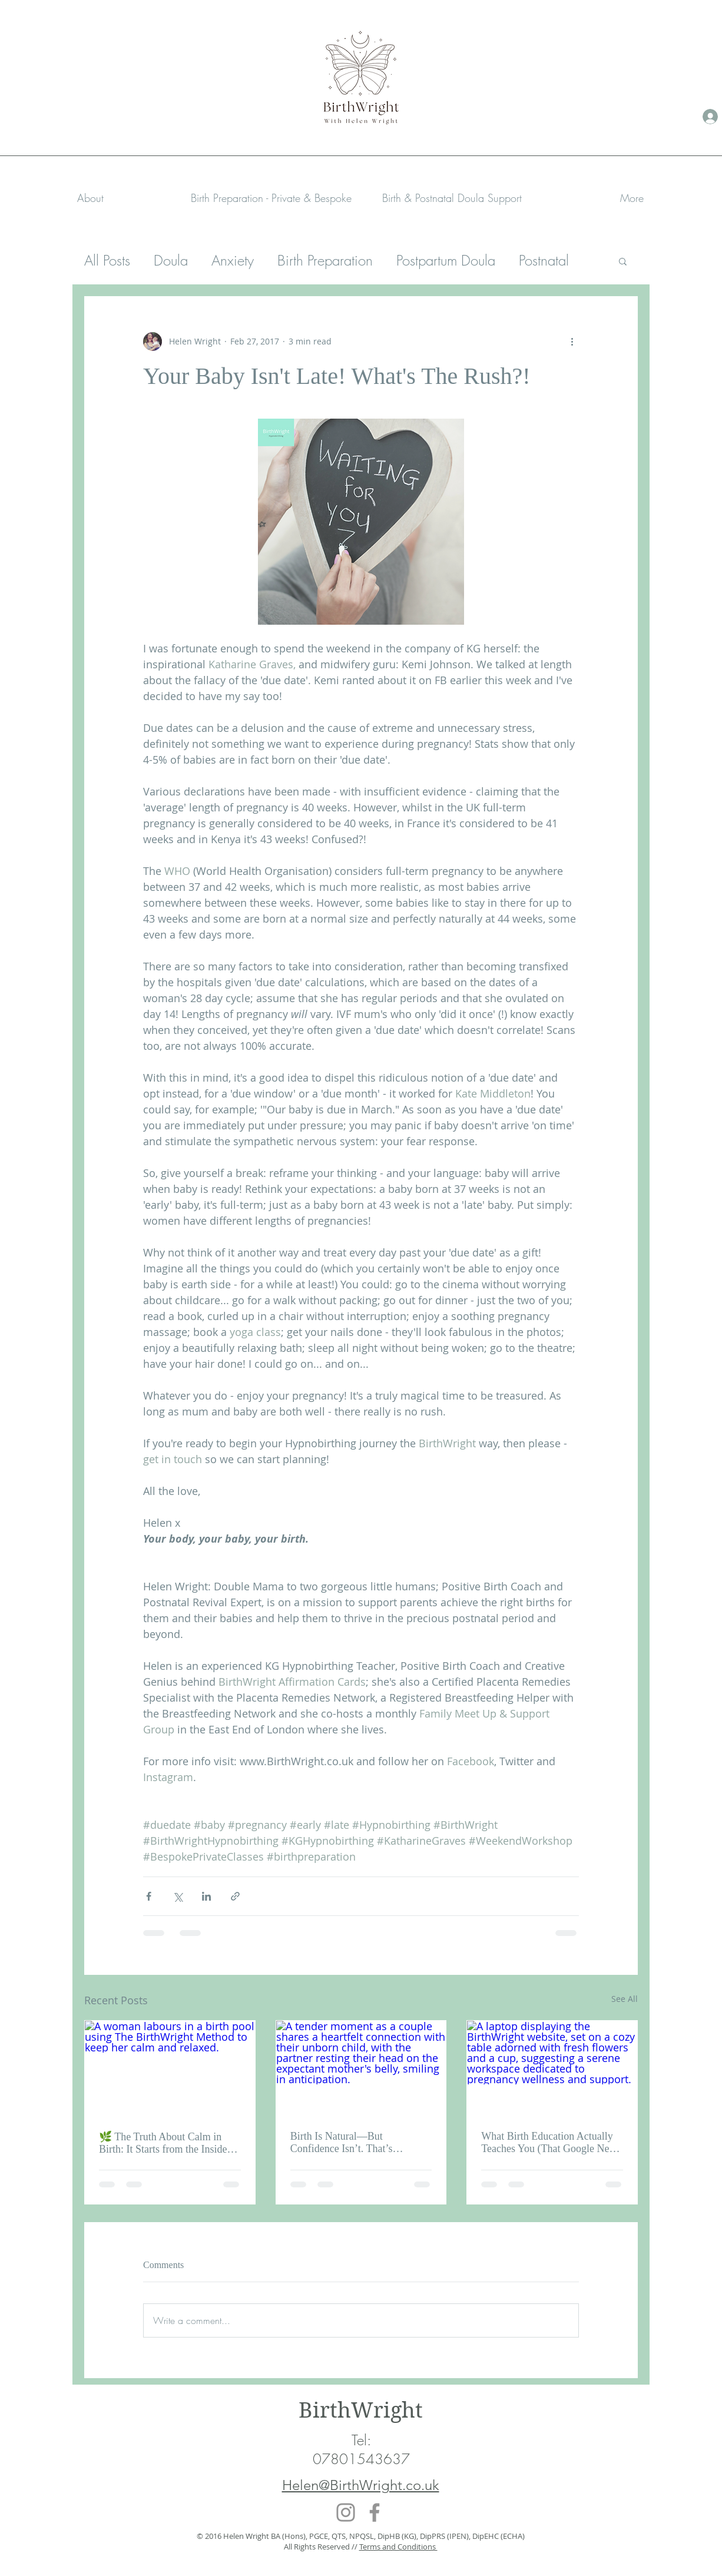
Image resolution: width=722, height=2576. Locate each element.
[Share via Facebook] (148, 1896)
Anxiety (232, 260)
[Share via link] (235, 1896)
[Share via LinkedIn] (206, 1896)
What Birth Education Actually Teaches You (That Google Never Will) (551, 2142)
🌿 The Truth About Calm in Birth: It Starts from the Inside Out (163, 2143)
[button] (271, 198)
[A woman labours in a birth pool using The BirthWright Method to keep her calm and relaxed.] (170, 2068)
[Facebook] (374, 2512)
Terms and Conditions (398, 2546)
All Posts (107, 260)
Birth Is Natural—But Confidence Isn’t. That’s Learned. (341, 2142)
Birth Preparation (325, 260)
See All (624, 1998)
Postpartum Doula (445, 260)
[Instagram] (345, 2512)
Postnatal (544, 260)
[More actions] (572, 341)
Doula (171, 260)
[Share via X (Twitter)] (177, 1896)
